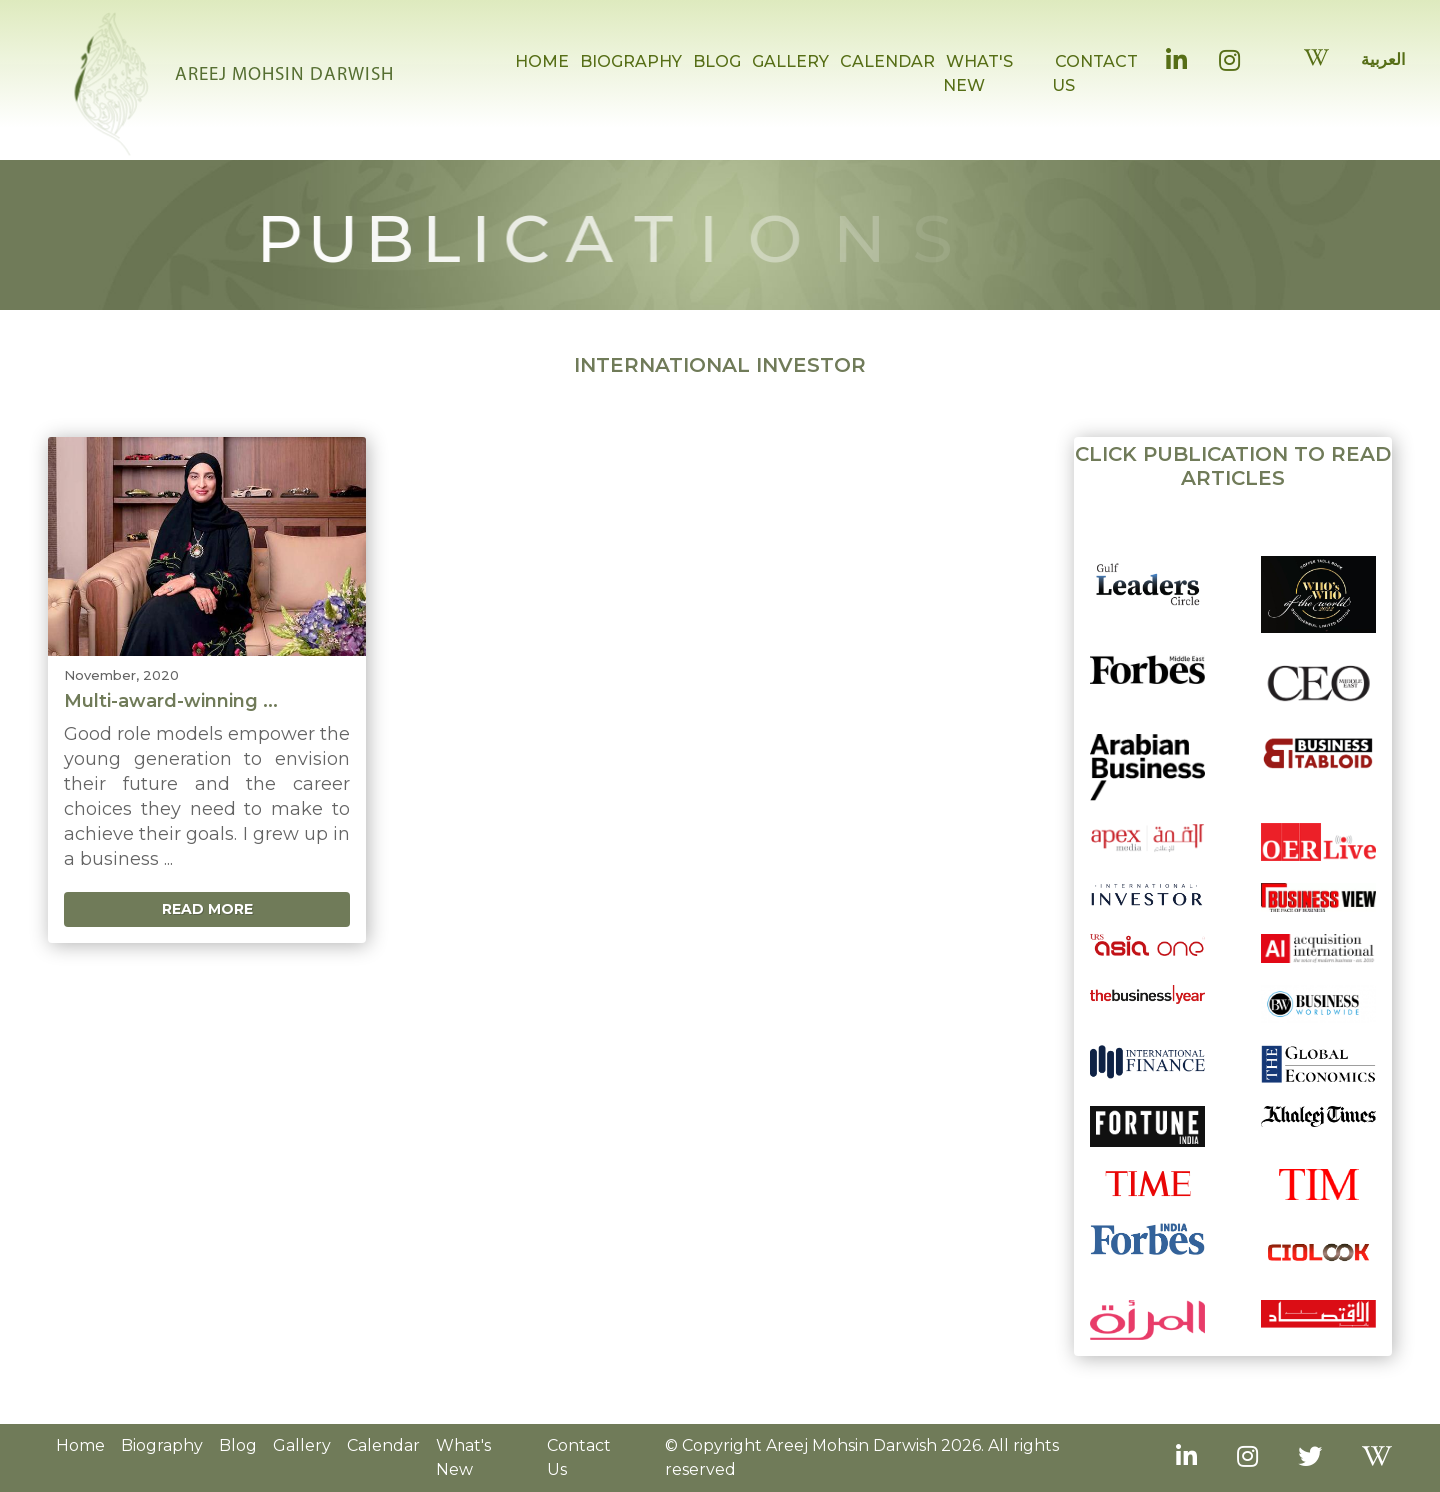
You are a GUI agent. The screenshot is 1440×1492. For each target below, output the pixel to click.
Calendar (383, 1445)
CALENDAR (887, 61)
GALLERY (790, 61)
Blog (238, 1445)
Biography (162, 1445)
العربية (1383, 59)
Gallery (302, 1445)
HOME (542, 61)
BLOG (717, 61)
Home (80, 1445)
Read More (207, 909)
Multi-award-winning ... (171, 701)
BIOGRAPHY (631, 61)
